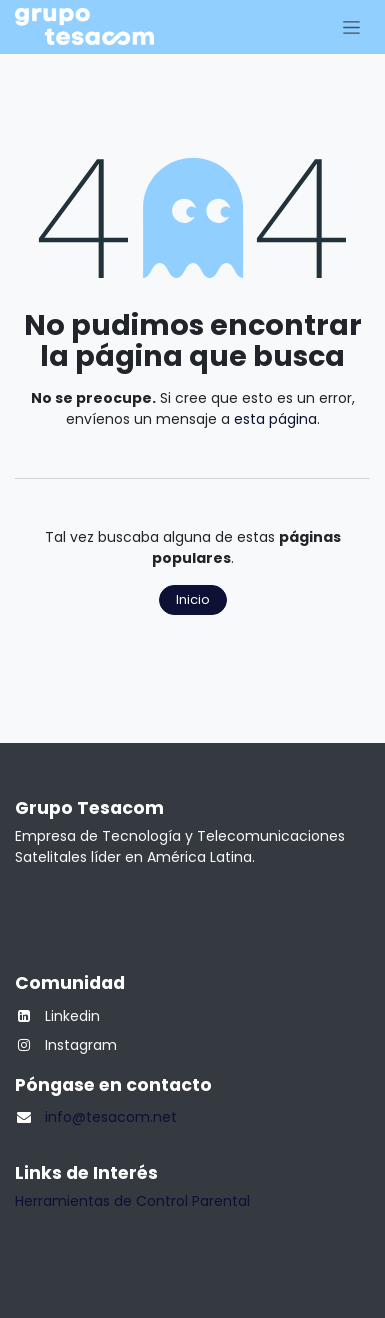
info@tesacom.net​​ (111, 1117)
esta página (275, 419)
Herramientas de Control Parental (132, 1201)
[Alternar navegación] (351, 27)
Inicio (193, 599)
